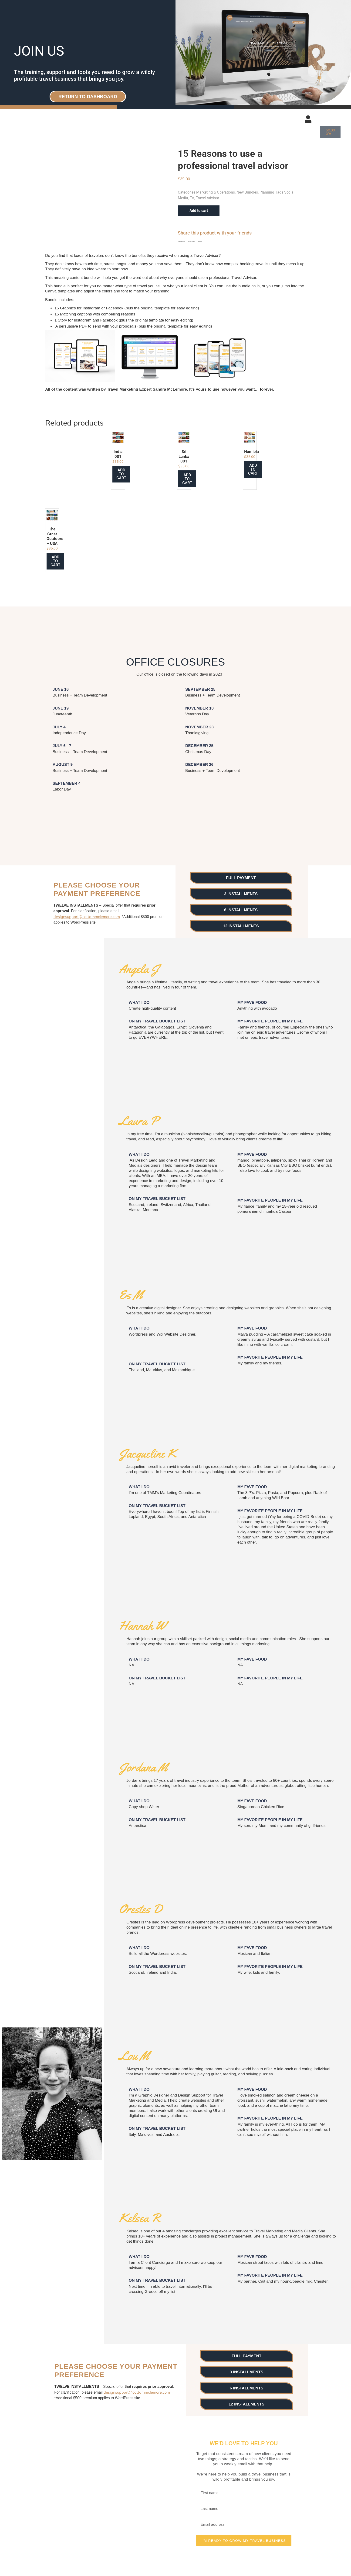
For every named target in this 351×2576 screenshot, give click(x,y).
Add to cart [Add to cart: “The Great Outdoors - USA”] (55, 561)
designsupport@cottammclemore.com (87, 916)
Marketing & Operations (215, 192)
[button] (181, 242)
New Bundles (247, 192)
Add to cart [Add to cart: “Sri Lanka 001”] (187, 478)
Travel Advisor (207, 198)
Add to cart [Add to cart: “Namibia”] (253, 469)
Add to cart (198, 210)
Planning (267, 192)
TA (192, 198)
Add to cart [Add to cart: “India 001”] (121, 474)
